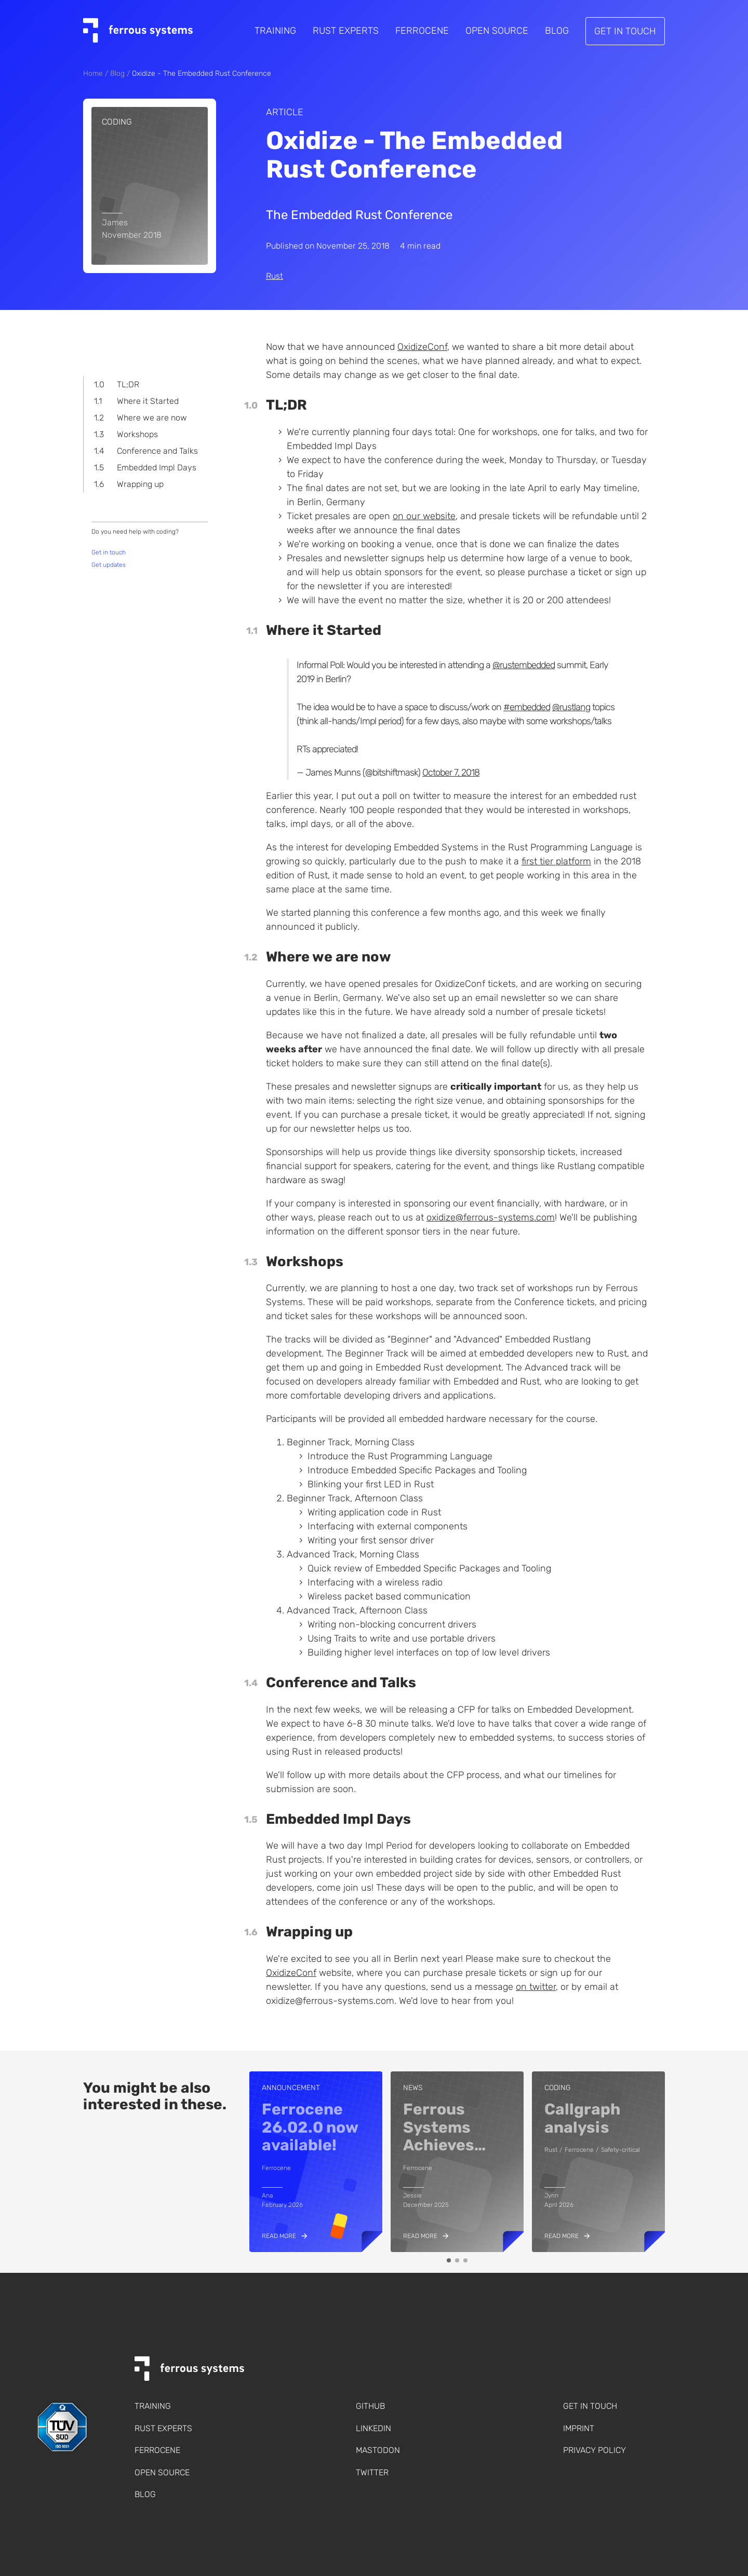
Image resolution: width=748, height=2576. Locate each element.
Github (370, 2406)
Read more (279, 2236)
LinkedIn (373, 2428)
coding (117, 122)
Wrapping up (140, 484)
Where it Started (148, 401)
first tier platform (556, 861)
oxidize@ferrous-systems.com (490, 1217)
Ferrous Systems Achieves (444, 2127)
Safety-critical (620, 2149)
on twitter (536, 1986)
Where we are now (152, 418)
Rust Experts (346, 30)
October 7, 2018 (450, 772)
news (412, 2087)
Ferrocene (422, 30)
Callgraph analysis (582, 2118)
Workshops (137, 434)
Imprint (578, 2428)
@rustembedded (523, 665)
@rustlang (571, 707)
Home (93, 73)
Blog (557, 30)
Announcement (291, 2087)
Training (275, 30)
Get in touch (625, 31)
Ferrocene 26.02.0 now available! (310, 2127)
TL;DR (128, 384)
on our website (424, 516)
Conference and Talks (157, 451)
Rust (274, 276)
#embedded (526, 707)
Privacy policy (594, 2450)
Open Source (496, 30)
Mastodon (378, 2450)
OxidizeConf (422, 346)
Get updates (108, 564)
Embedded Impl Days (156, 467)
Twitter (372, 2472)
